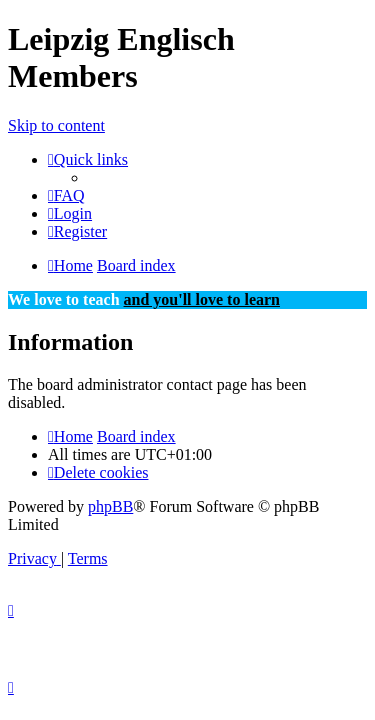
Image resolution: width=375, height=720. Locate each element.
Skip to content (56, 125)
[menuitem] (66, 195)
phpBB (110, 506)
